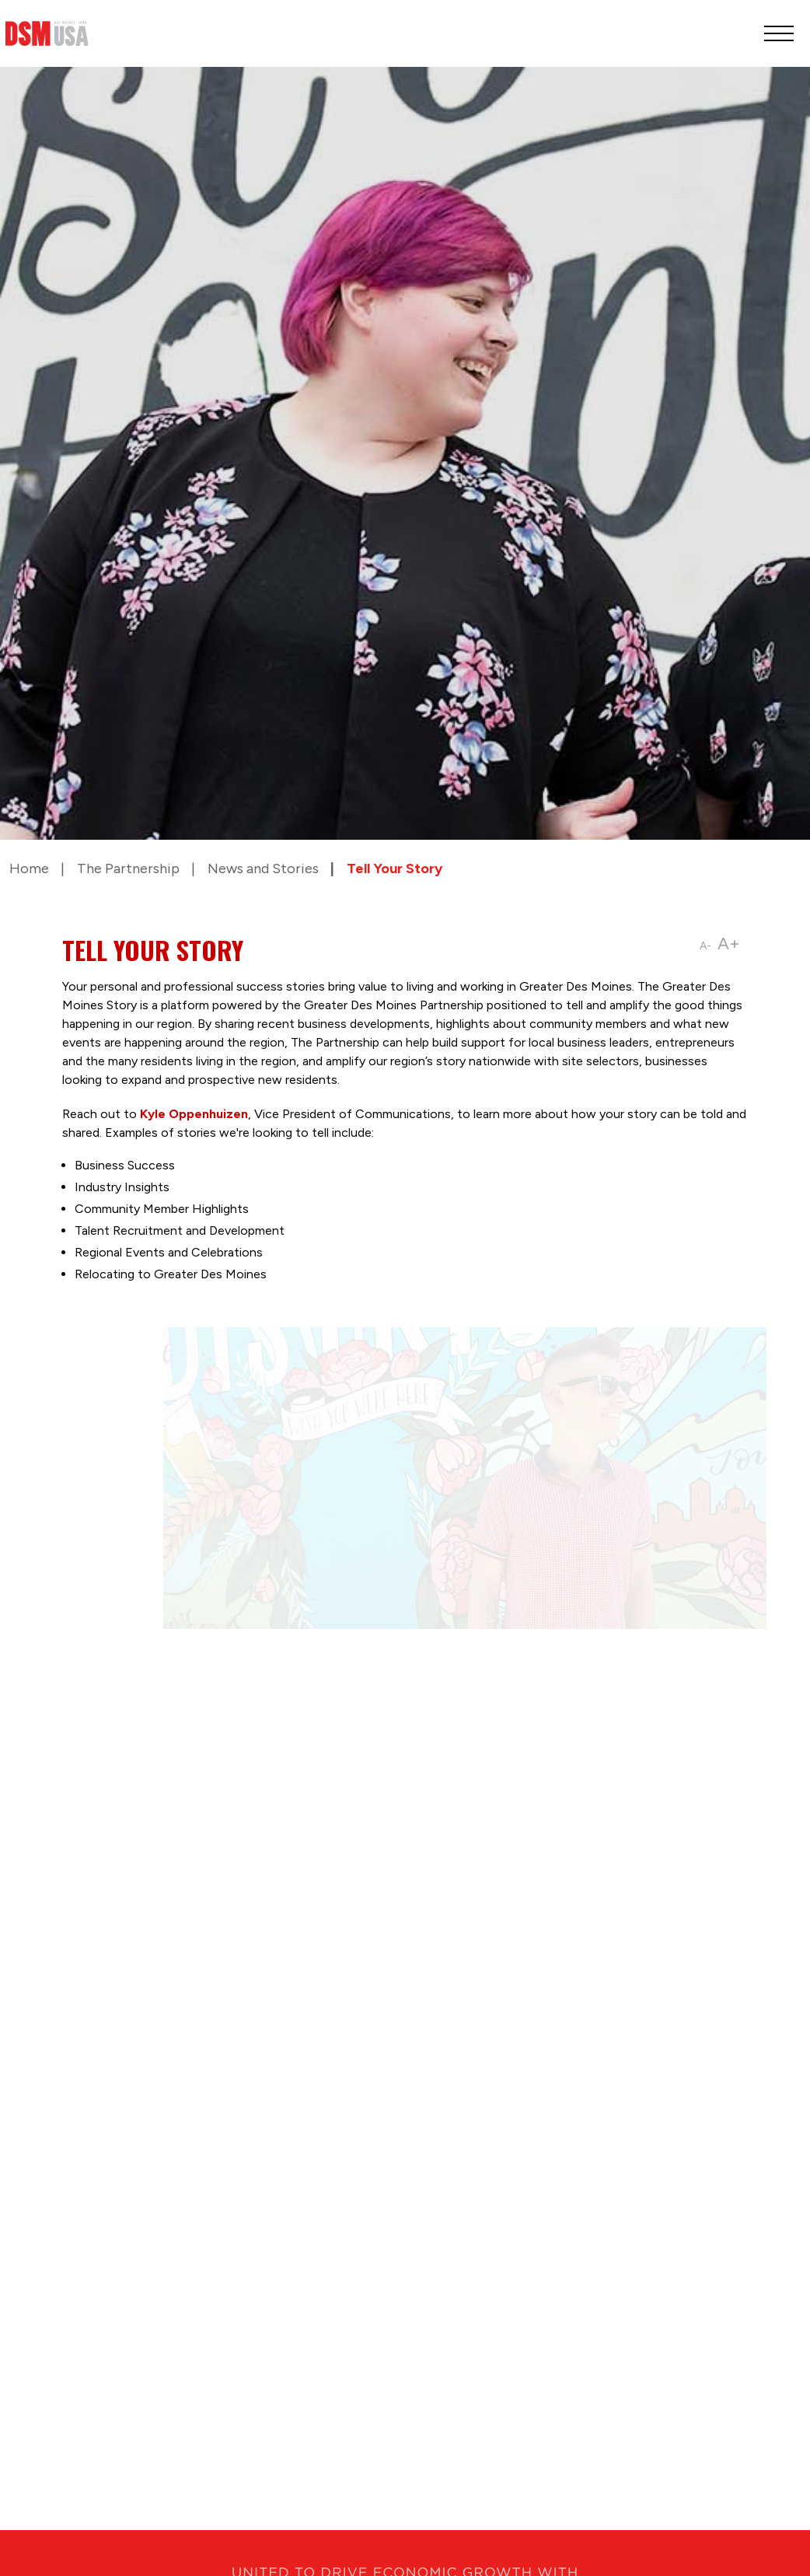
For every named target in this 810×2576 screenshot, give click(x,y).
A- (705, 945)
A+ (728, 943)
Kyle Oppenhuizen (194, 1113)
